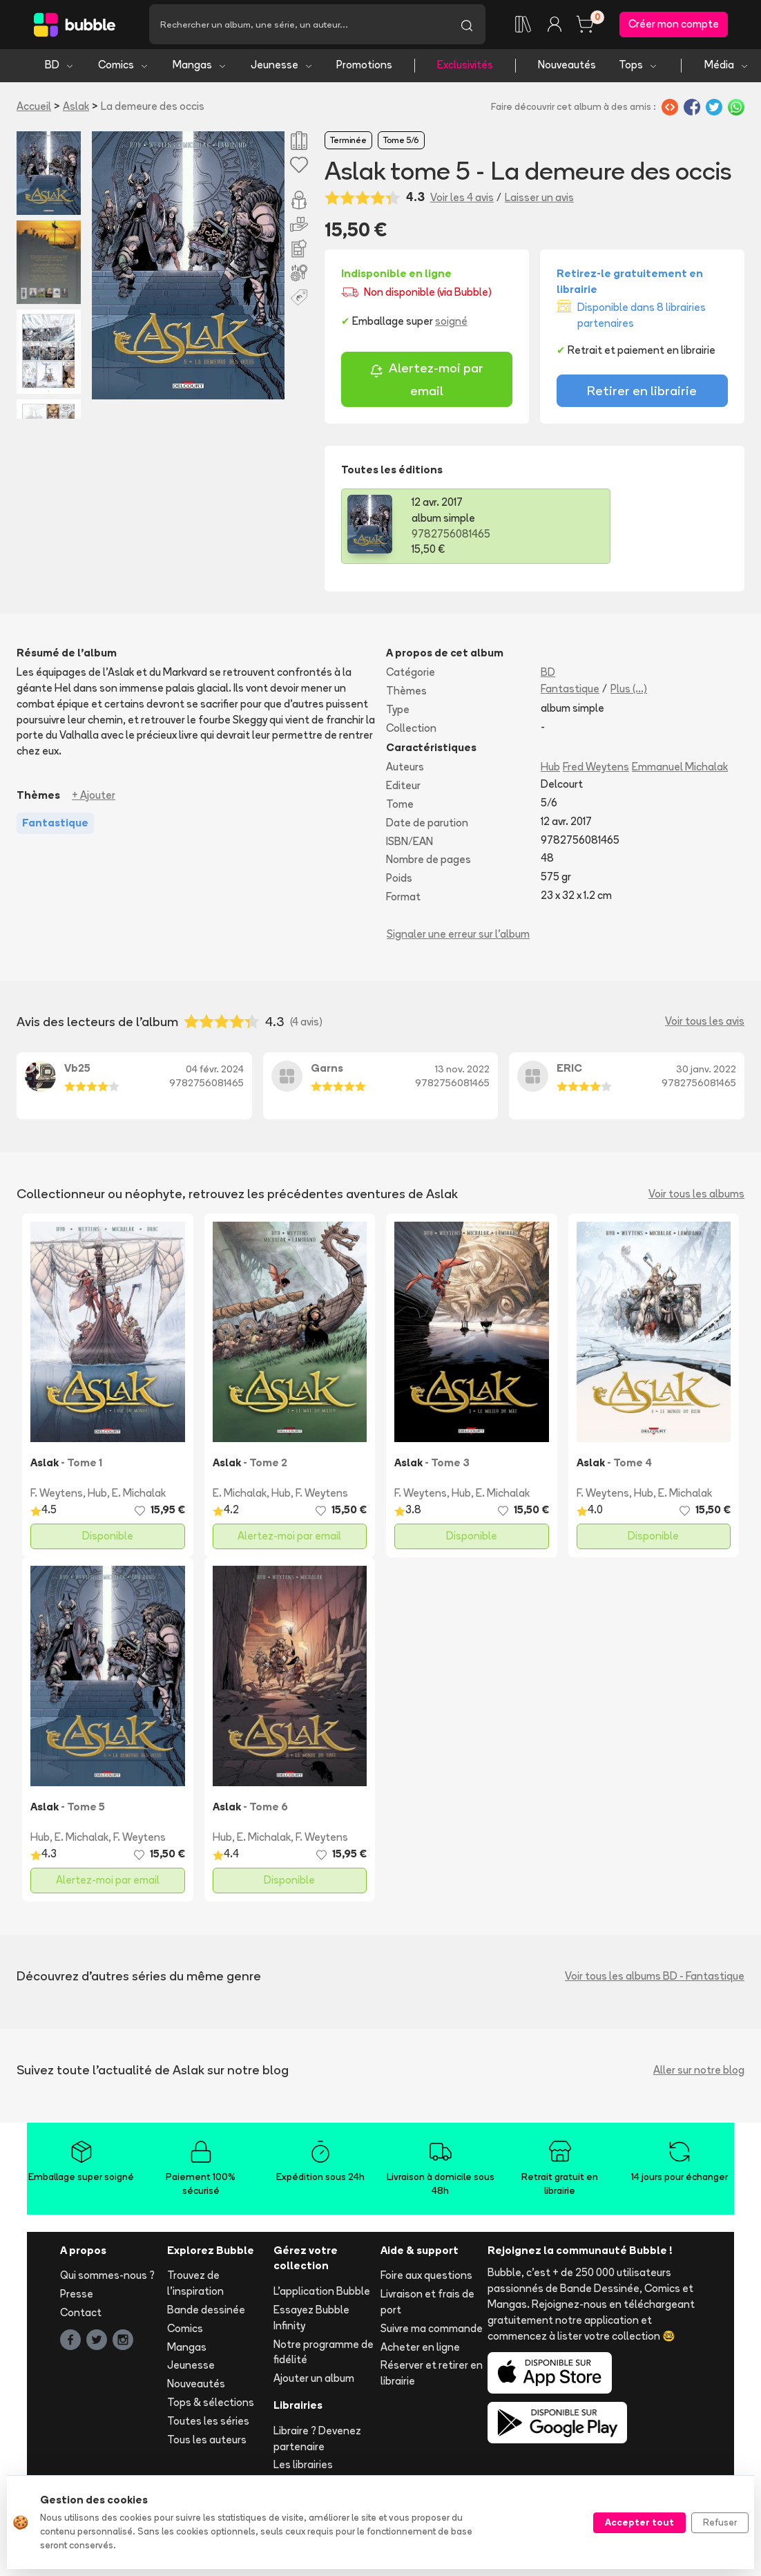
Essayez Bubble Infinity (311, 2320)
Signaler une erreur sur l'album (458, 936)
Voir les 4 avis (462, 199)
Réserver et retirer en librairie (431, 2375)
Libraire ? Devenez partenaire (317, 2440)
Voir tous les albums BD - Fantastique (654, 1978)
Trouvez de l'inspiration (195, 2285)
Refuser (720, 2522)
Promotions (364, 67)
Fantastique (570, 691)
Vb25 (77, 1070)
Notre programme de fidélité (323, 2354)
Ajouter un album (313, 2380)
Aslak (76, 108)
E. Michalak (139, 1495)
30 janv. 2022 (706, 1072)
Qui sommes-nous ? (107, 2277)
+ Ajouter (93, 797)
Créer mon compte (673, 25)
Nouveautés (567, 67)
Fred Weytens (596, 769)
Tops (638, 67)
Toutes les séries (208, 2423)
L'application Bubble (321, 2293)
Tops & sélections (210, 2405)
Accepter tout (639, 2522)
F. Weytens (56, 1495)
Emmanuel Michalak (680, 769)
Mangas (200, 67)
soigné (451, 323)
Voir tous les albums (696, 1195)
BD (60, 67)
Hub (550, 769)
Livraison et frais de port (427, 2304)
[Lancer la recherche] (466, 26)
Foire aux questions (426, 2277)
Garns (327, 1070)
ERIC (569, 1070)
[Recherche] (298, 25)
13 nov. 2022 (462, 1072)
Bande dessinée (206, 2312)
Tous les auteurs (207, 2441)
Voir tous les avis (704, 1023)
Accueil (34, 108)
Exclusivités (465, 67)
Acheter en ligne (420, 2349)
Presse (76, 2296)
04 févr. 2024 (215, 1072)
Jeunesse (282, 67)
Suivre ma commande (431, 2330)
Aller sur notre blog (698, 2071)
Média (726, 67)
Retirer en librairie (642, 393)
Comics (123, 67)
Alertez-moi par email (426, 381)
